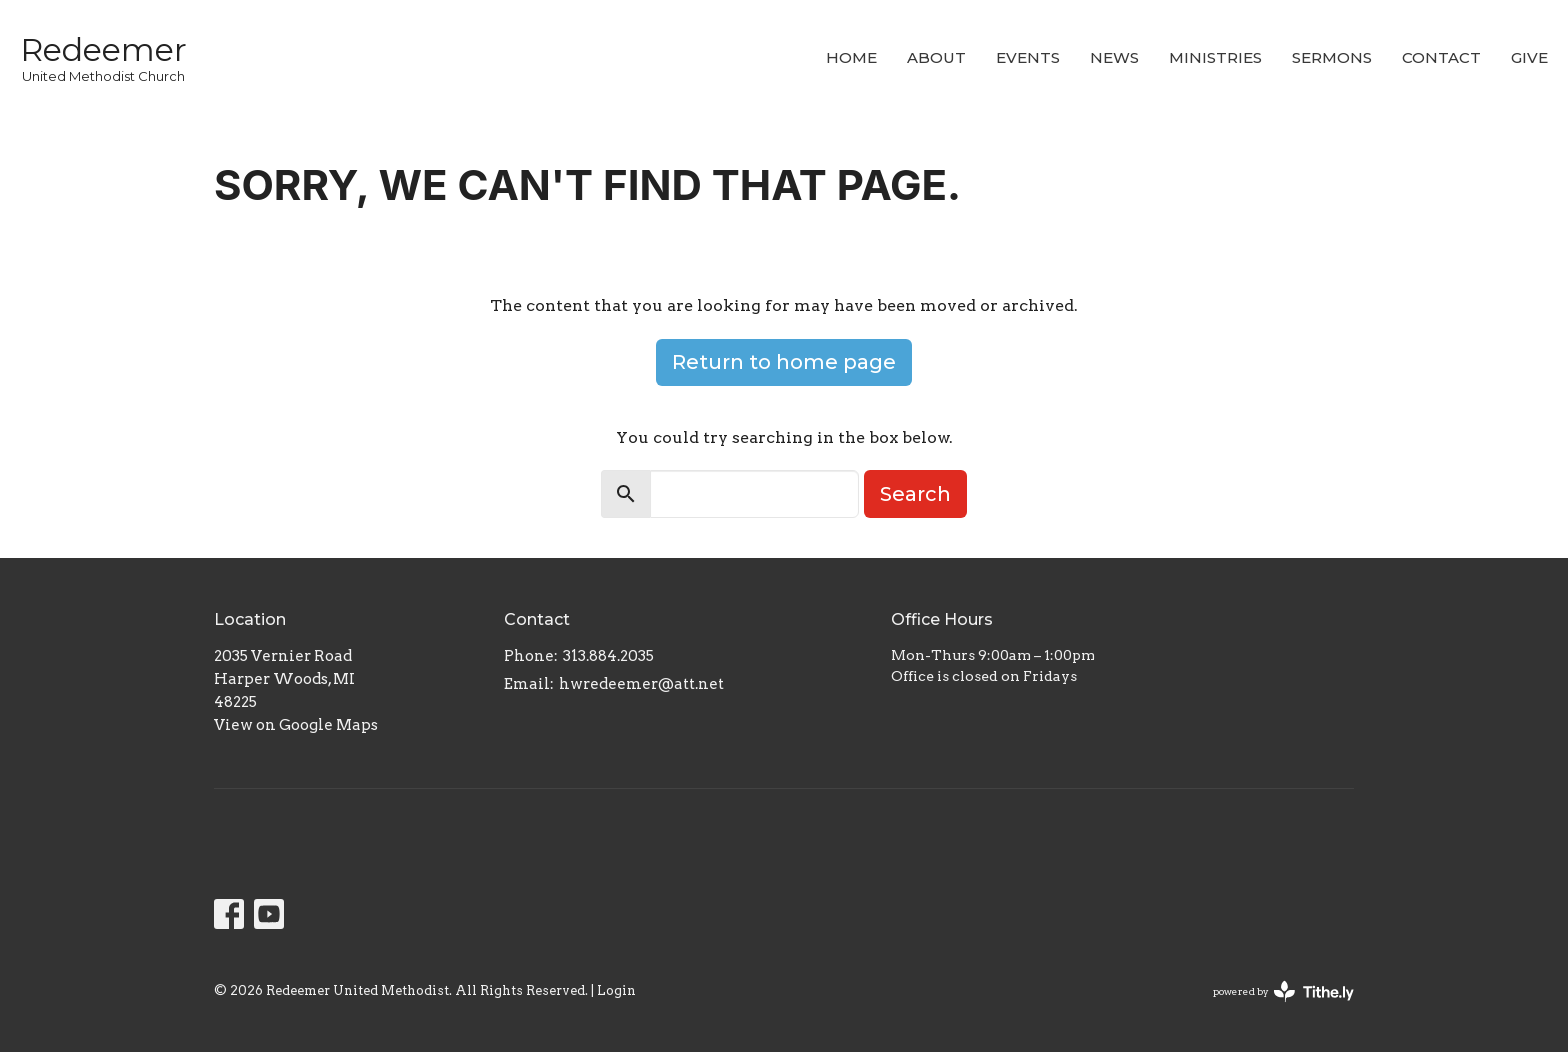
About (936, 57)
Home (851, 57)
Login (616, 990)
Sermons (1332, 57)
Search (915, 494)
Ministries (1215, 57)
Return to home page (784, 362)
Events (1028, 57)
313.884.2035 (608, 656)
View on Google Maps (296, 725)
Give (1529, 57)
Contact (1441, 57)
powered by (1283, 991)
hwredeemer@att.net (641, 684)
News (1114, 57)
